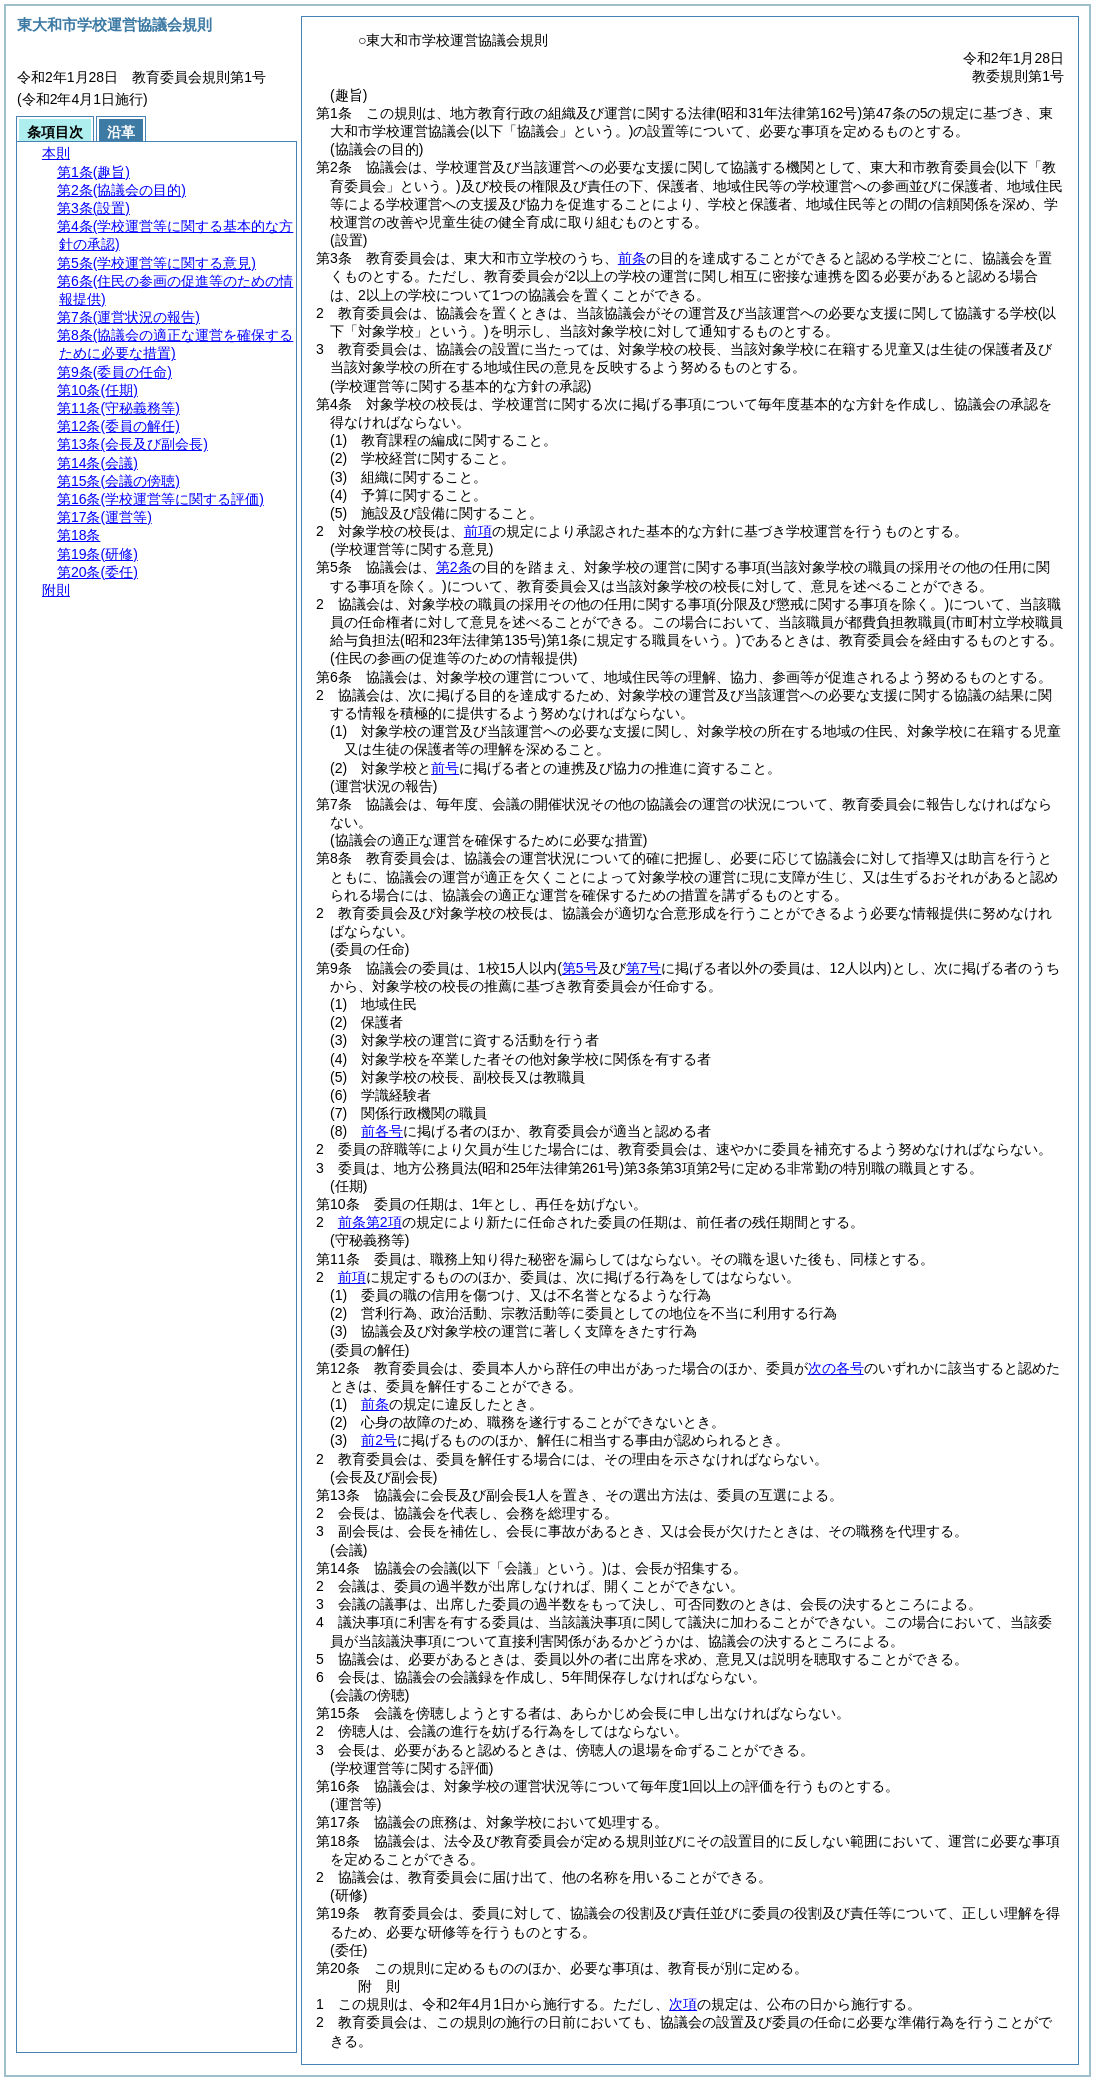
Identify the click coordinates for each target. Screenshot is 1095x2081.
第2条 (454, 567)
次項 (683, 2004)
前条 (632, 258)
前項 (478, 531)
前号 (445, 768)
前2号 (379, 1440)
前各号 (382, 1131)
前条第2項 (370, 1222)
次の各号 (836, 1368)
